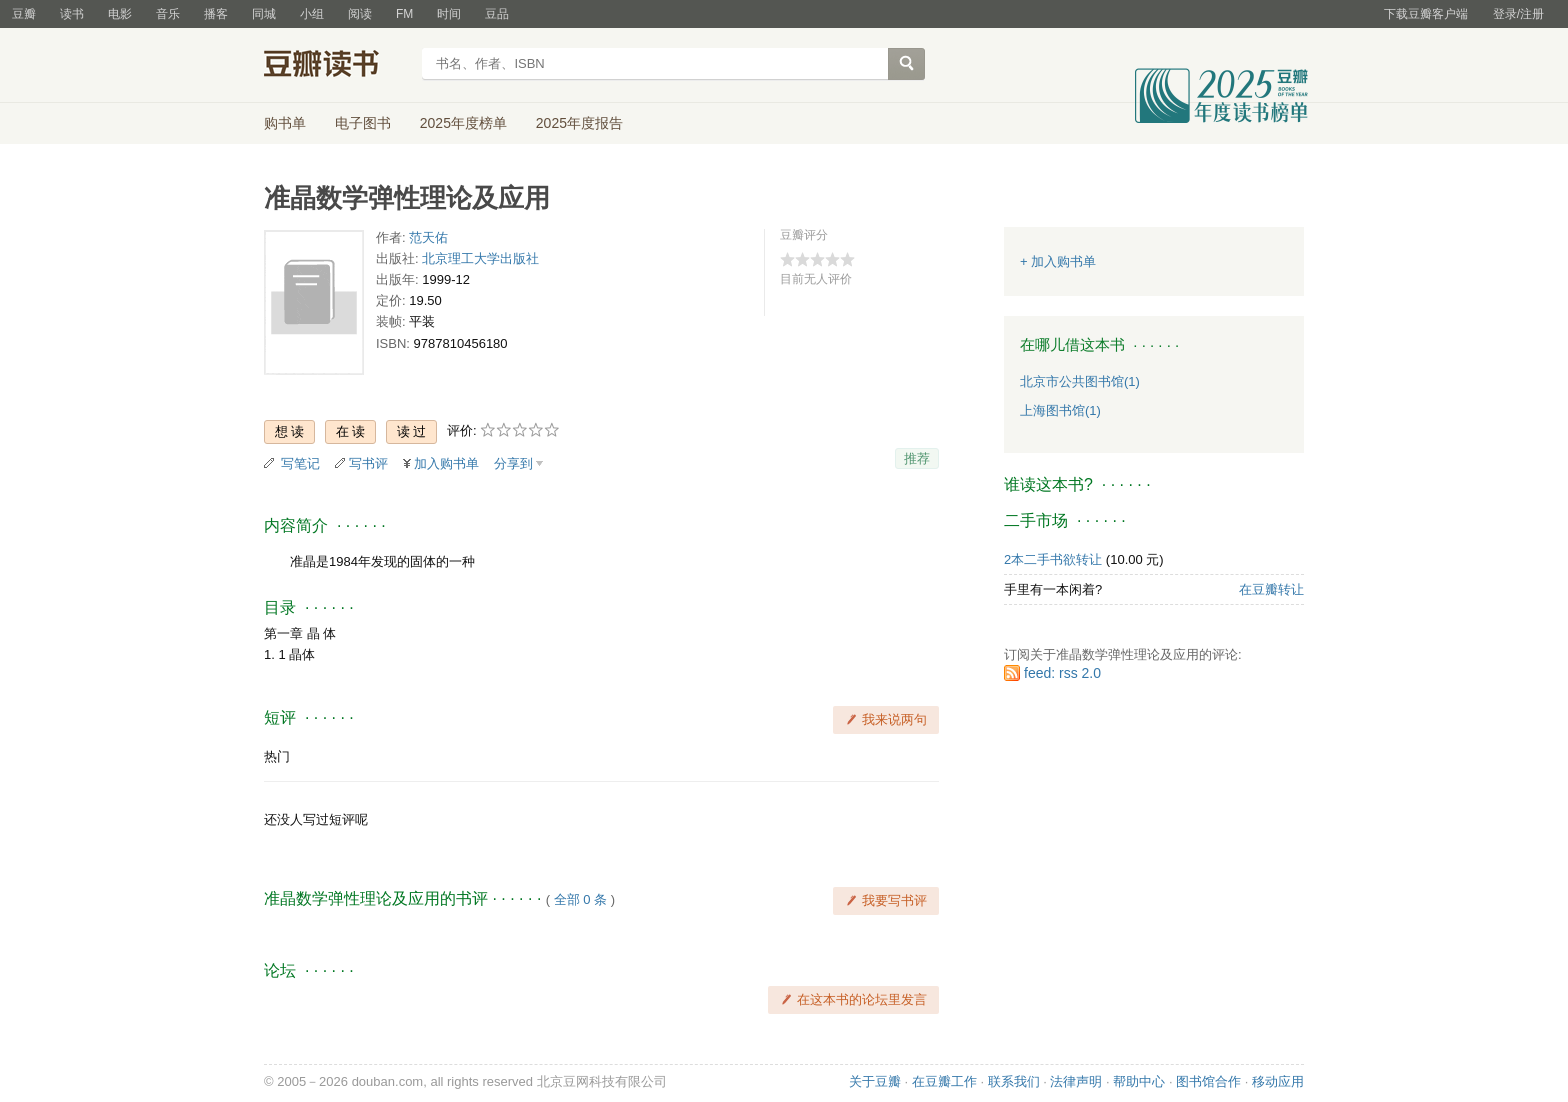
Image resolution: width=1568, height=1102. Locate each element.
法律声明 (1076, 1081)
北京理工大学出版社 (480, 258)
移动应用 (1278, 1081)
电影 (120, 14)
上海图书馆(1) (1060, 410)
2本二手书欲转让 (1053, 559)
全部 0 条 (580, 899)
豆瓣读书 (336, 66)
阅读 (360, 14)
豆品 (497, 14)
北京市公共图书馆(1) (1080, 381)
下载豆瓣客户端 (1426, 14)
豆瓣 (24, 14)
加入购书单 (446, 463)
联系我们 (1014, 1081)
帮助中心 (1139, 1081)
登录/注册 (1518, 14)
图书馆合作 (1208, 1081)
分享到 (513, 463)
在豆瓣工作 (944, 1081)
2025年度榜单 (463, 123)
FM (404, 14)
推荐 (917, 458)
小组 (312, 14)
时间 (449, 14)
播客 (216, 14)
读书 (72, 14)
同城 (264, 14)
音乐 (168, 14)
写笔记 (300, 463)
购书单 (285, 123)
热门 (277, 756)
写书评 (368, 463)
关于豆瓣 (875, 1081)
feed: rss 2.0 (1062, 673)
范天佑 (428, 237)
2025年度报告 (579, 123)
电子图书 (363, 123)
